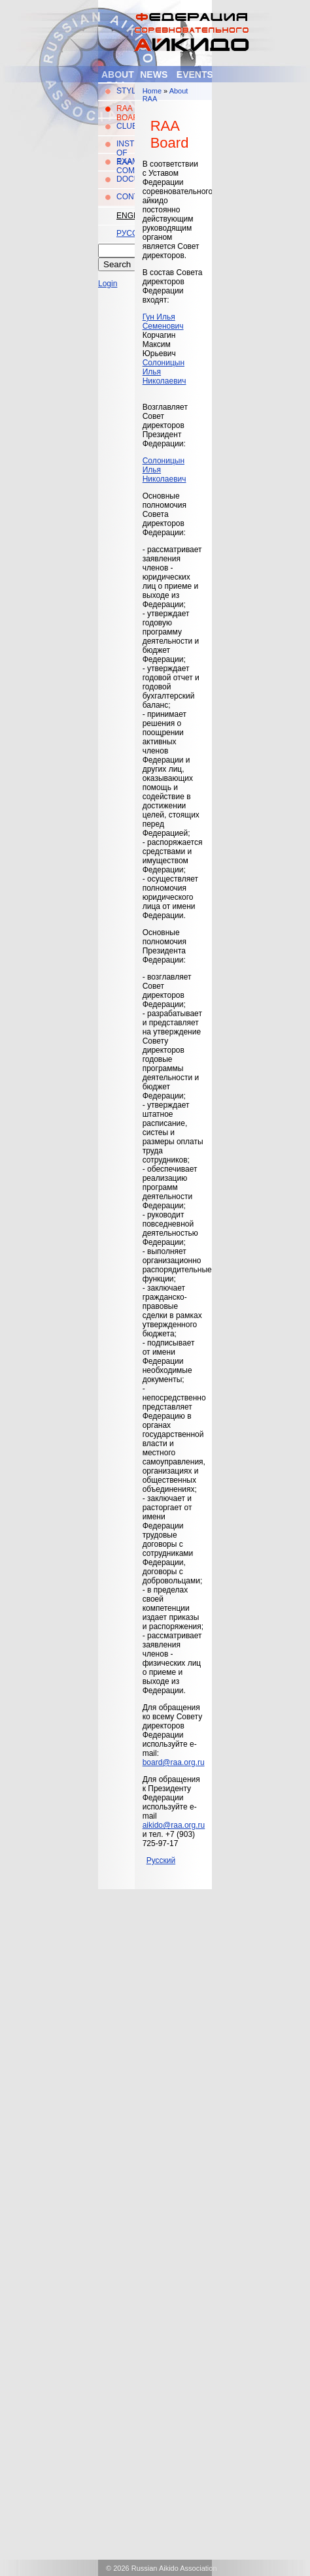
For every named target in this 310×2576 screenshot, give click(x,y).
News (153, 74)
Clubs (125, 126)
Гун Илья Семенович (163, 321)
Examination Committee (125, 166)
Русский (125, 233)
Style (125, 90)
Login (107, 283)
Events (194, 74)
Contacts (125, 196)
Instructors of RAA (125, 153)
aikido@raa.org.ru (174, 1825)
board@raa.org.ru (174, 1762)
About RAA (117, 79)
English (125, 215)
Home (152, 91)
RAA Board (125, 113)
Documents (125, 179)
